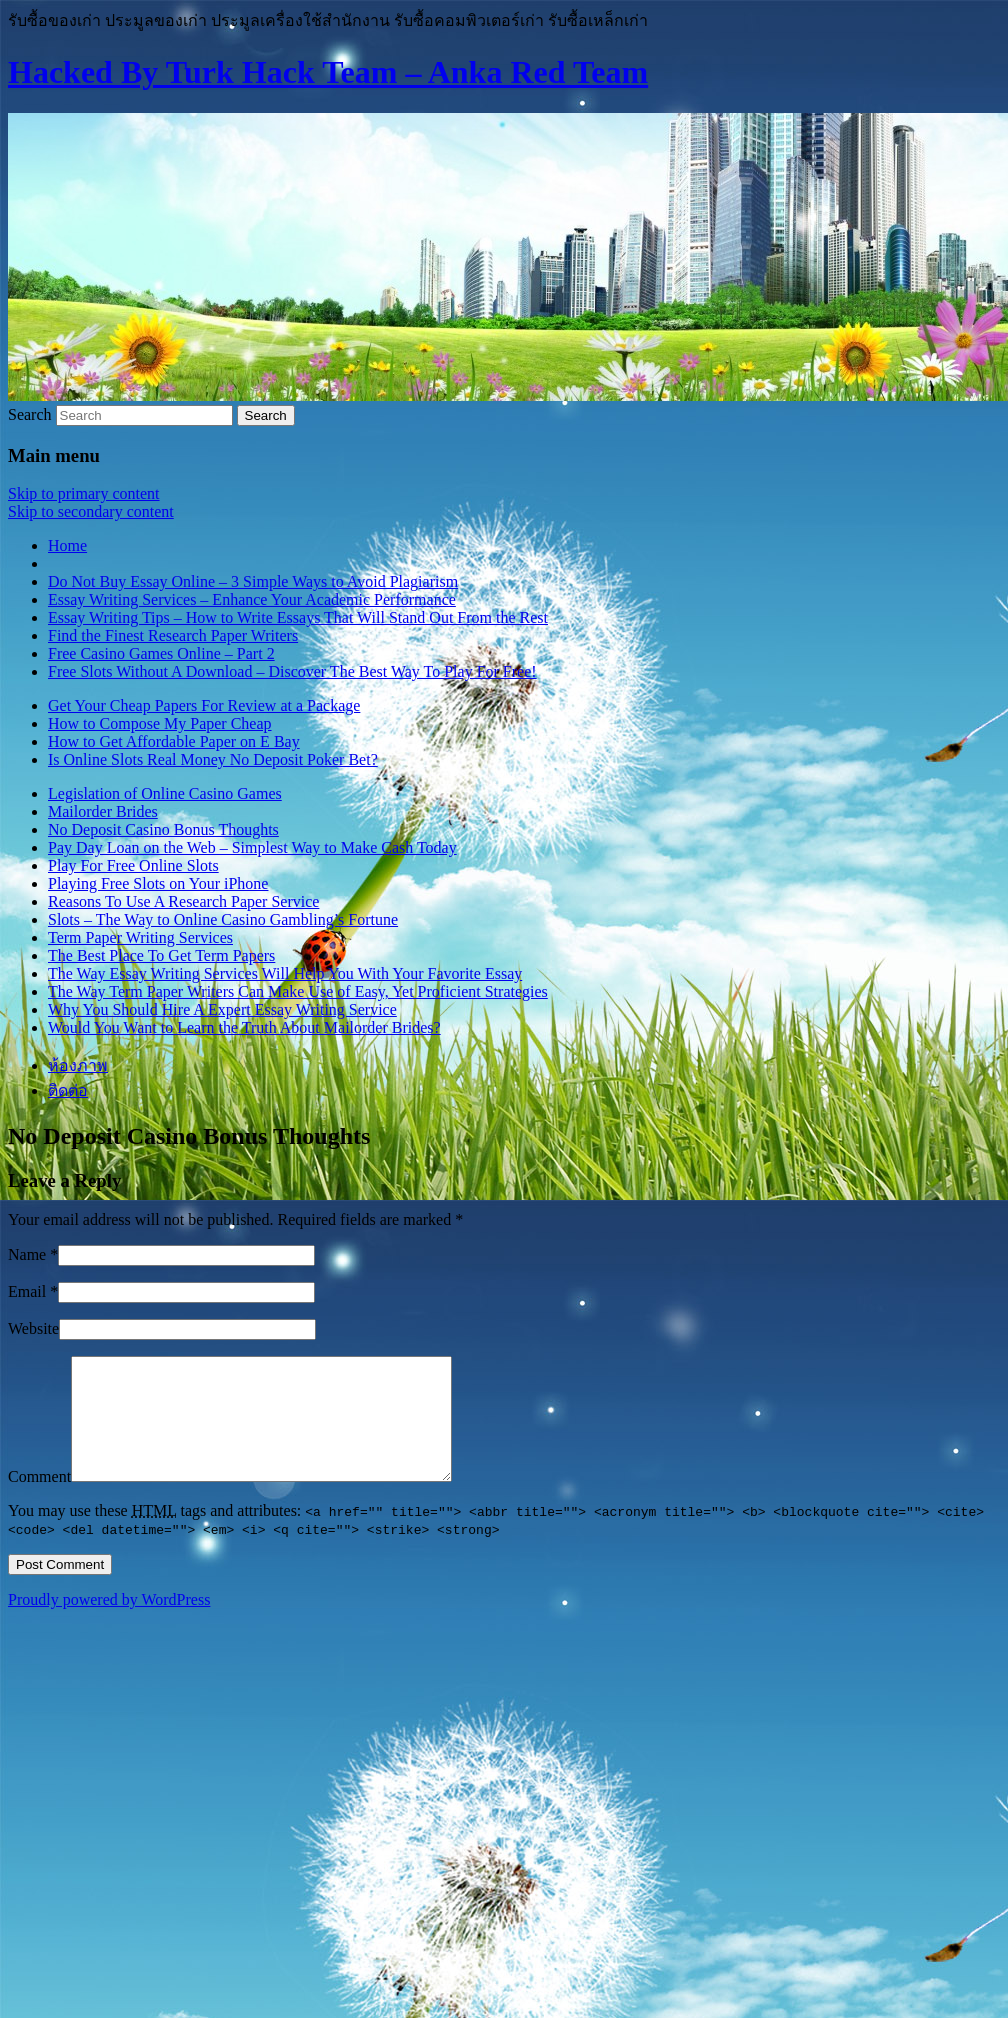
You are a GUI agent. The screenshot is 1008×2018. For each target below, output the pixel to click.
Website (33, 1328)
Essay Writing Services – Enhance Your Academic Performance (252, 599)
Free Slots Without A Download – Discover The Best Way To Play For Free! (292, 671)
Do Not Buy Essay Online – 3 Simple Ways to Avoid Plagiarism (253, 581)
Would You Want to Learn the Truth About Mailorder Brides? (244, 1027)
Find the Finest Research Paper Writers (173, 635)
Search (30, 414)
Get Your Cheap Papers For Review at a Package (204, 705)
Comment (39, 1500)
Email (27, 1291)
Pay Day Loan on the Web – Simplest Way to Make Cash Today (252, 847)
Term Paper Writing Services (140, 937)
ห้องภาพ (78, 1065)
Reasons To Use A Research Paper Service (183, 901)
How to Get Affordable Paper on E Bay (174, 741)
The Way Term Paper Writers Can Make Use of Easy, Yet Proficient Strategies (298, 991)
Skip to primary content (84, 493)
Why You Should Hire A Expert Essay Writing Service (222, 1009)
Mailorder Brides (103, 811)
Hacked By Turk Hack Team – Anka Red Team (328, 72)
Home (67, 545)
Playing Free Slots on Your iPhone (158, 883)
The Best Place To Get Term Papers (161, 955)
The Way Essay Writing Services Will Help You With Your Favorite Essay (285, 973)
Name (27, 1254)
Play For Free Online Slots (133, 865)
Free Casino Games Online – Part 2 (161, 653)
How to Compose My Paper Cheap (160, 723)
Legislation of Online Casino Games (165, 793)
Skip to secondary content (91, 511)
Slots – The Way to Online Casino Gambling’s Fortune (223, 919)
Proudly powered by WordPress (109, 1623)
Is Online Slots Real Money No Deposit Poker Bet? (213, 759)
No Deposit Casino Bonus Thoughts (163, 829)
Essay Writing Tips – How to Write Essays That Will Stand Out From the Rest (298, 617)
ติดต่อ (68, 1090)
